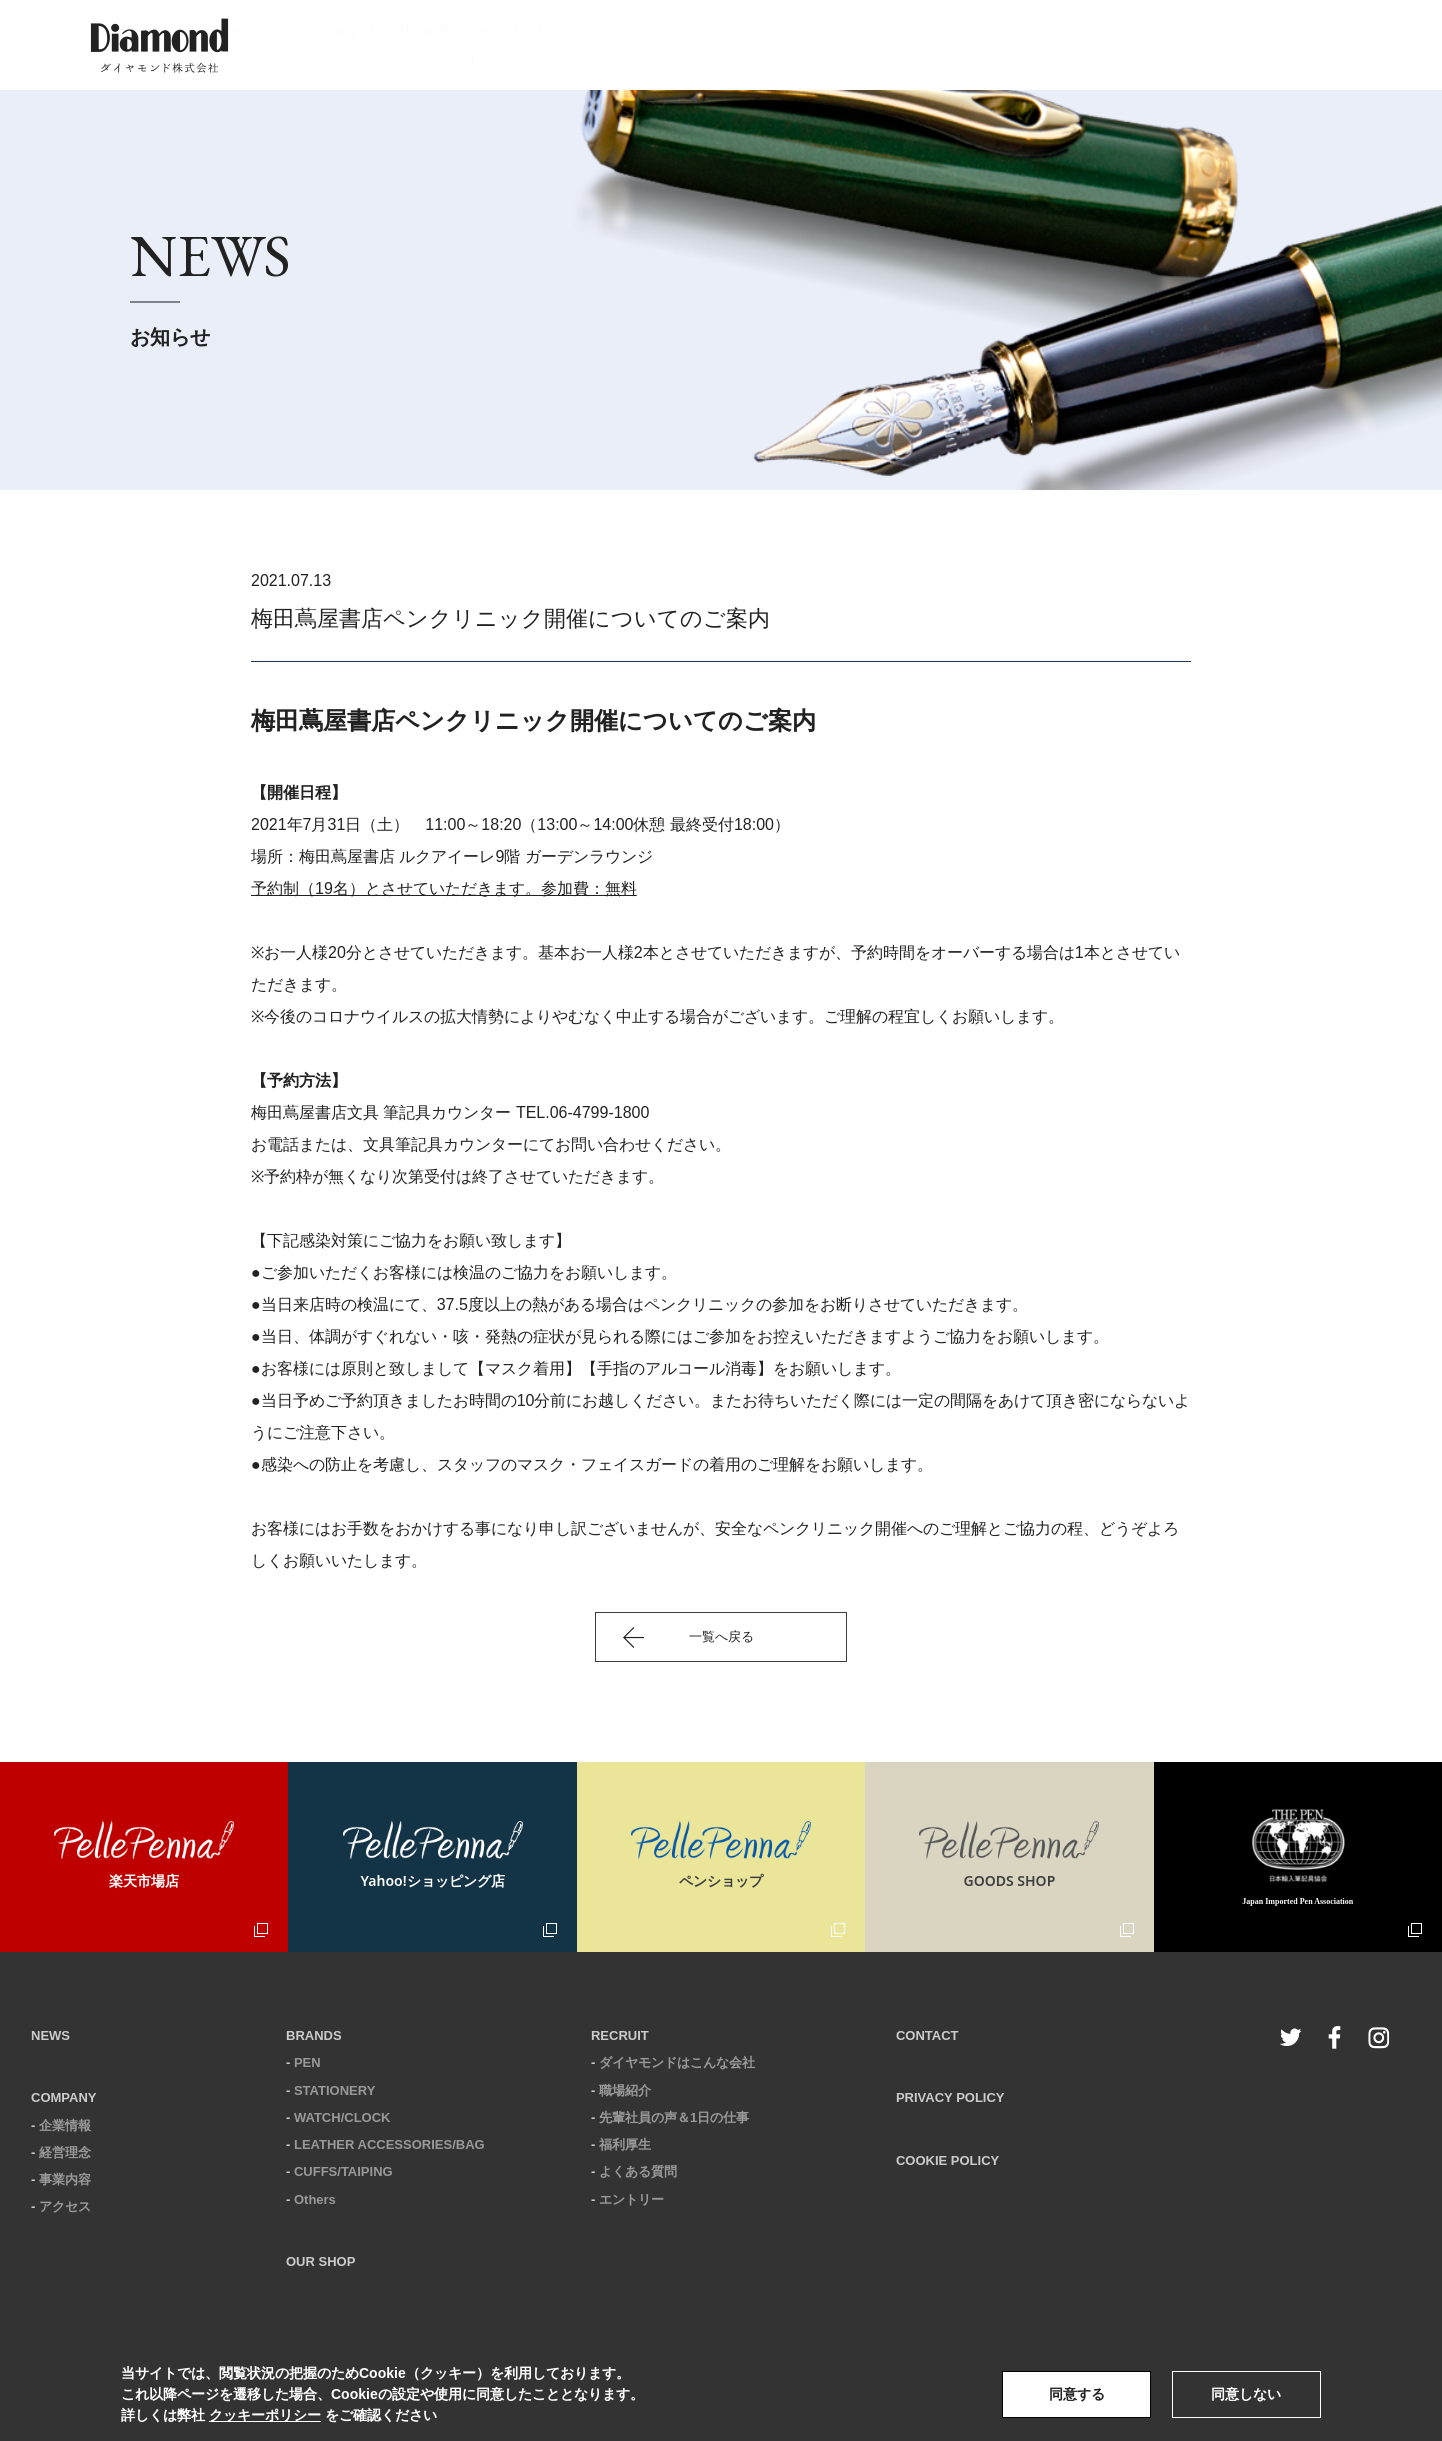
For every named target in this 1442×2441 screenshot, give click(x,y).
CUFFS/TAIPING (343, 2171)
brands (829, 44)
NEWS (50, 2035)
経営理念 (65, 2152)
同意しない (1246, 2394)
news (618, 44)
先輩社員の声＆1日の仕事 (674, 2117)
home (529, 44)
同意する (1077, 2394)
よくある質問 (638, 2171)
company (721, 44)
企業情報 (65, 2125)
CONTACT (927, 2035)
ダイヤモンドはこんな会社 (677, 2062)
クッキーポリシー (265, 2415)
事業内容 (65, 2179)
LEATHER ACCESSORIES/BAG (389, 2144)
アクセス (65, 2206)
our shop (938, 44)
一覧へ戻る (721, 1636)
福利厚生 (625, 2144)
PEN (307, 2062)
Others (315, 2199)
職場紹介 (625, 2090)
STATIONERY (334, 2090)
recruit (1047, 44)
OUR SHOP (320, 2261)
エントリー (631, 2199)
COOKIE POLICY (947, 2160)
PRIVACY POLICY (950, 2097)
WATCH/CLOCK (342, 2117)
